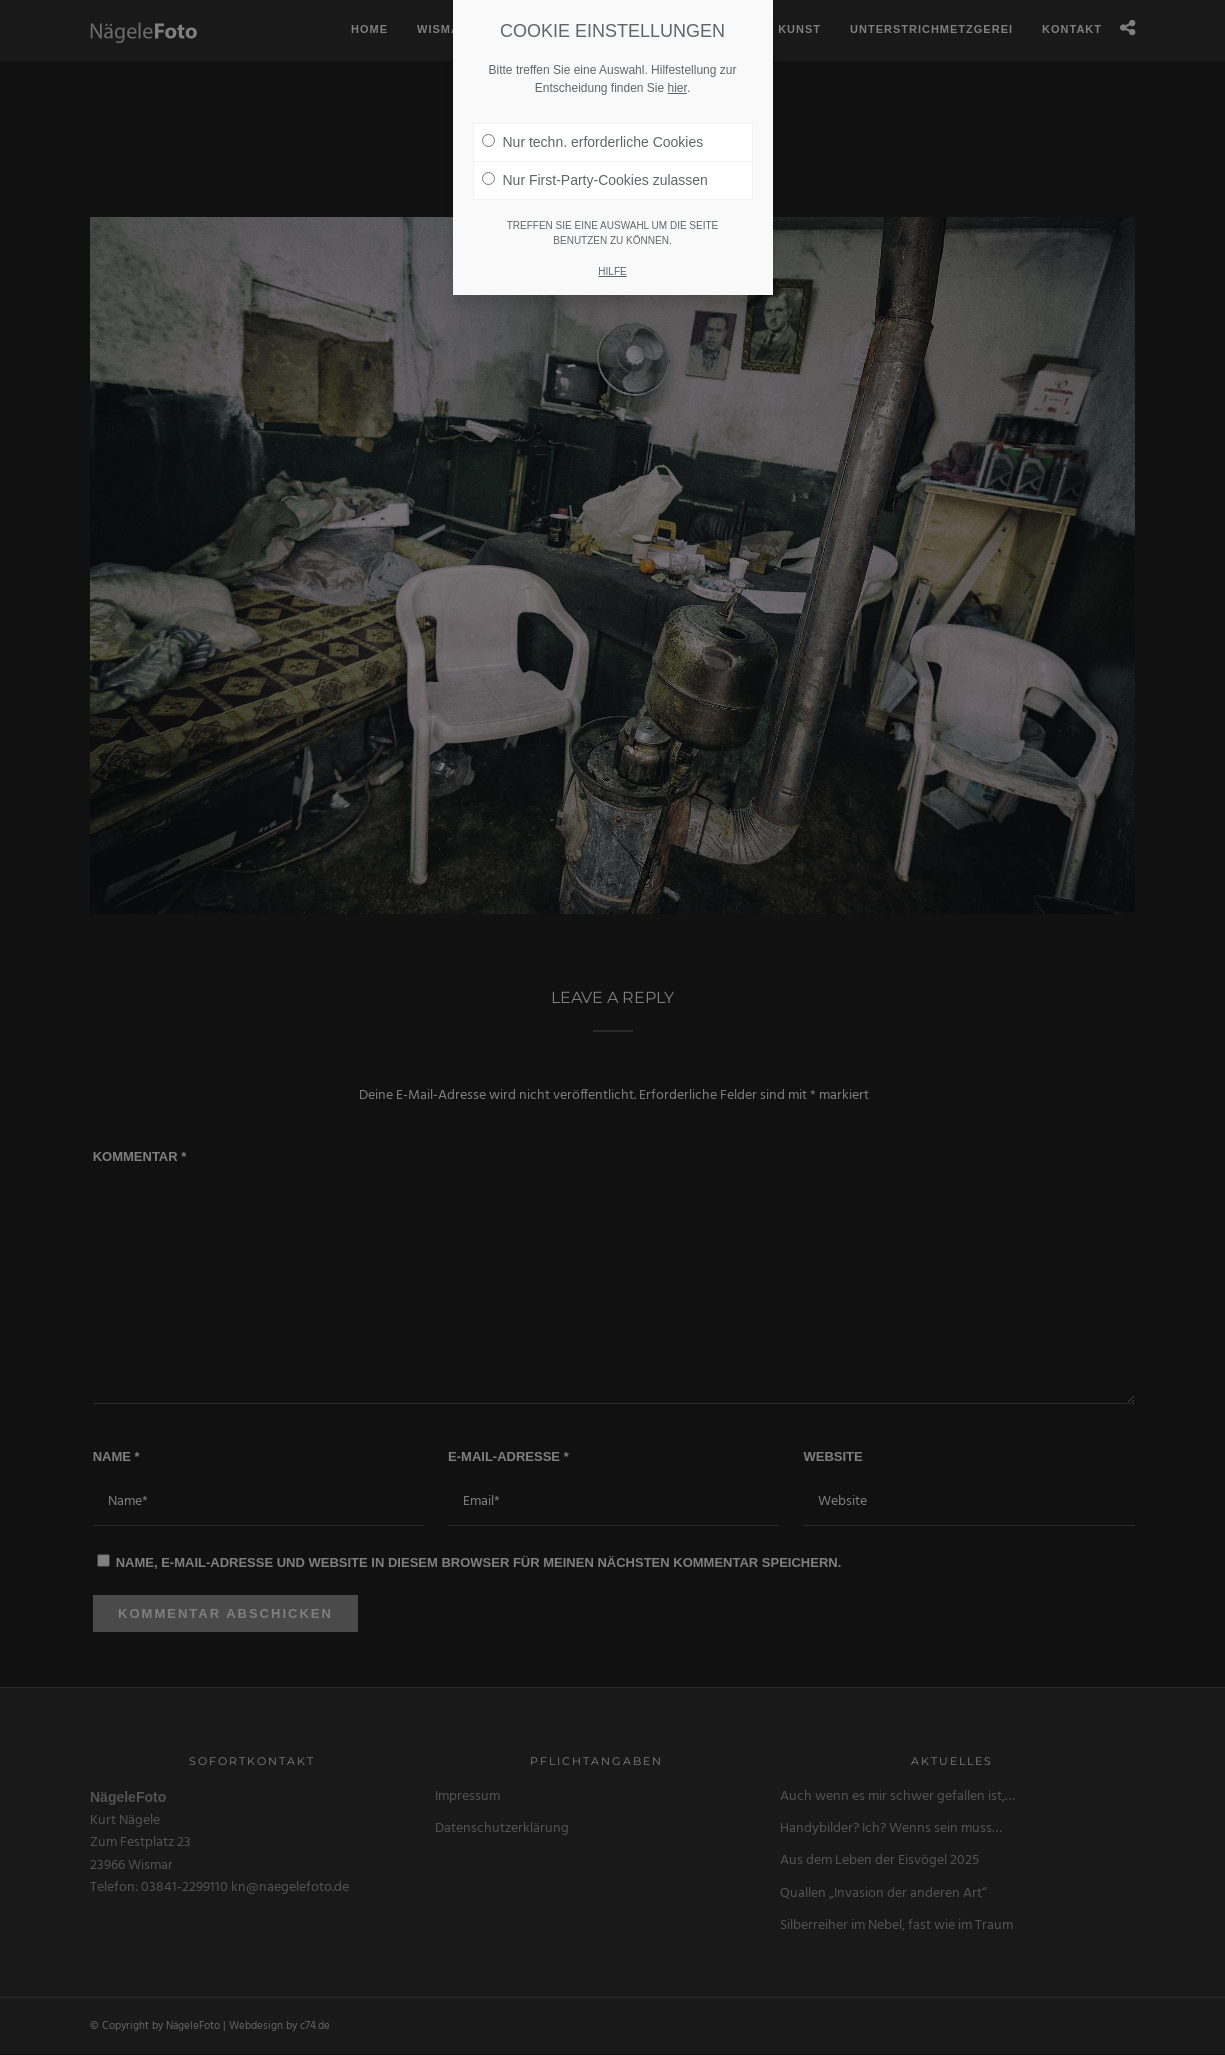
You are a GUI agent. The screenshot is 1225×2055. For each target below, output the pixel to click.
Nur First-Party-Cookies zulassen (595, 180)
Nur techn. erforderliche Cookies (593, 142)
